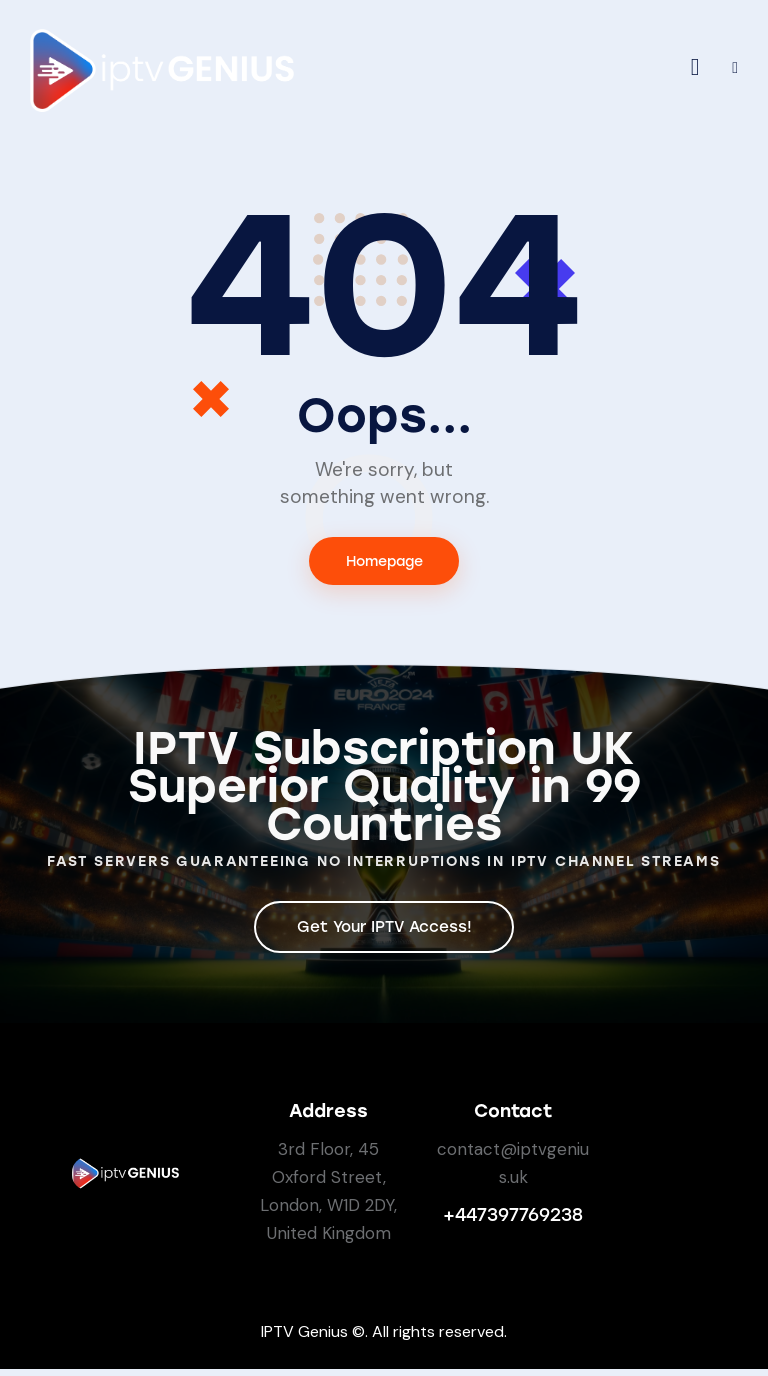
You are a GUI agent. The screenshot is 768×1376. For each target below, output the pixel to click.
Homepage (384, 562)
